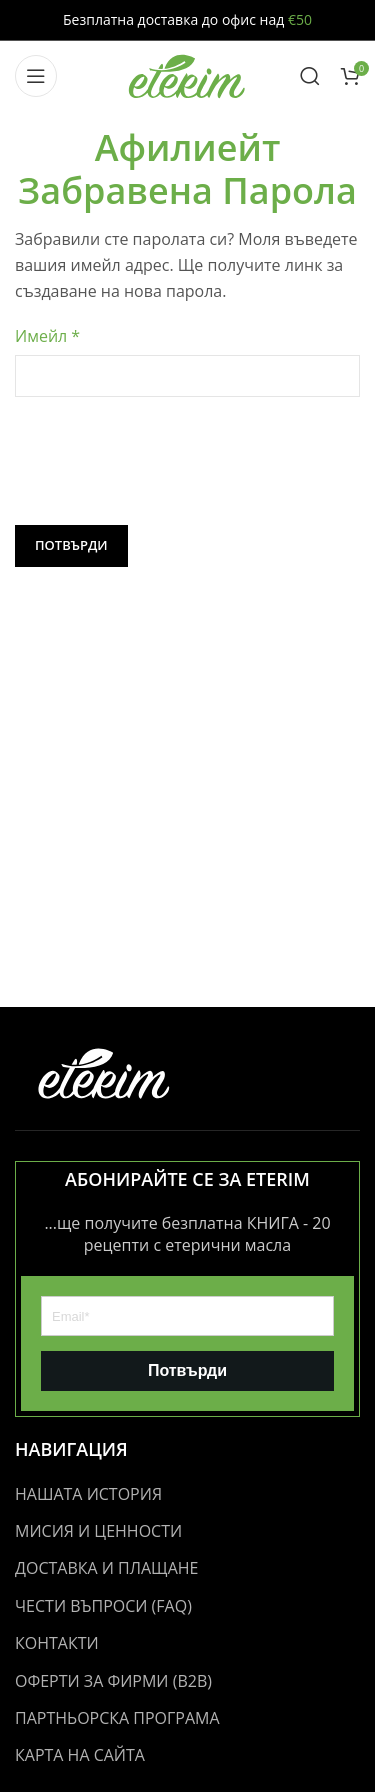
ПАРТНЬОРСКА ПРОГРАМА (117, 1718)
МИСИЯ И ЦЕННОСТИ (98, 1531)
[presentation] (167, 461)
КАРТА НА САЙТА (80, 1755)
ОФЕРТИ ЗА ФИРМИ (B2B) (113, 1681)
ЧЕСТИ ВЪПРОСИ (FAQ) (103, 1606)
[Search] (310, 76)
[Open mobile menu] (36, 76)
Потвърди (71, 545)
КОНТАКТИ (57, 1643)
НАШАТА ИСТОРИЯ (88, 1494)
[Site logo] (188, 74)
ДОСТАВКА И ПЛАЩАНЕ (106, 1568)
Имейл (47, 336)
